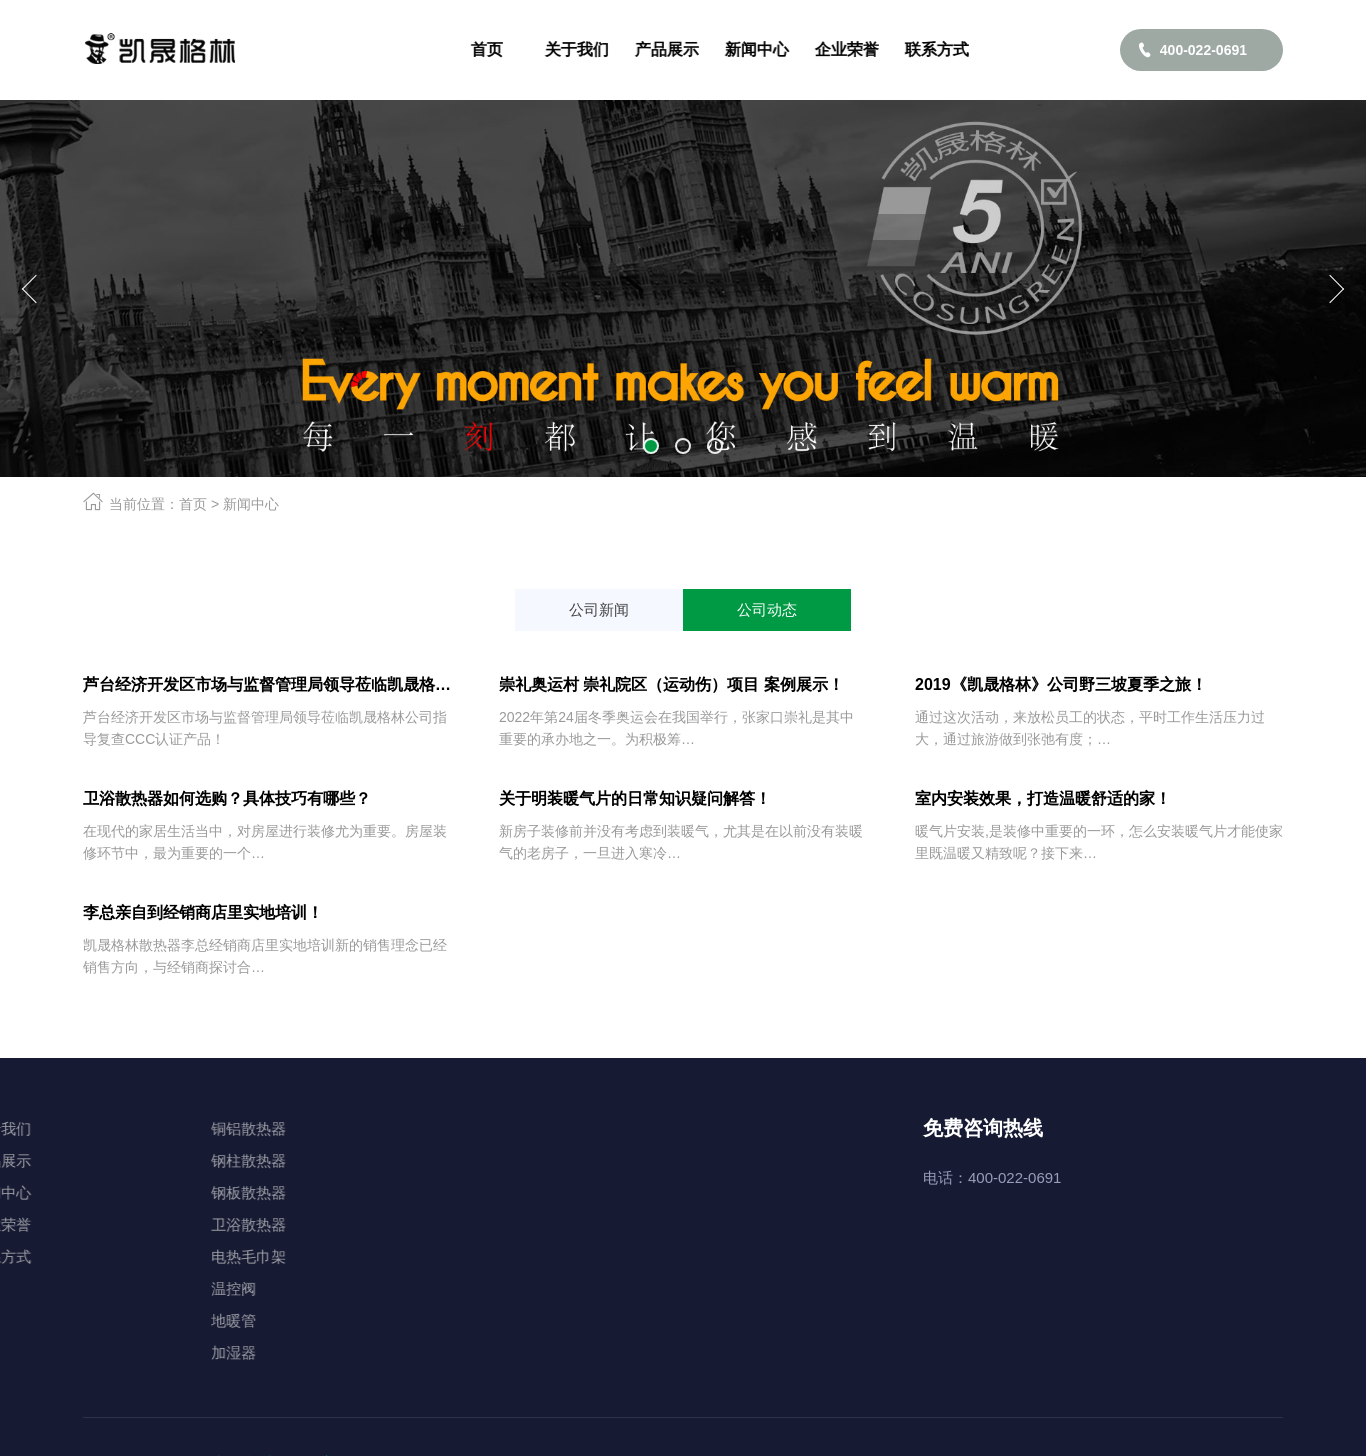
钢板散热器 (126, 1192)
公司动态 (767, 609)
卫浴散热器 (126, 1224)
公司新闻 (599, 609)
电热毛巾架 (126, 1256)
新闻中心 (251, 504)
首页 (193, 504)
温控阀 (111, 1288)
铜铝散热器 (126, 1128)
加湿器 (111, 1352)
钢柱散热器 (126, 1160)
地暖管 (111, 1320)
